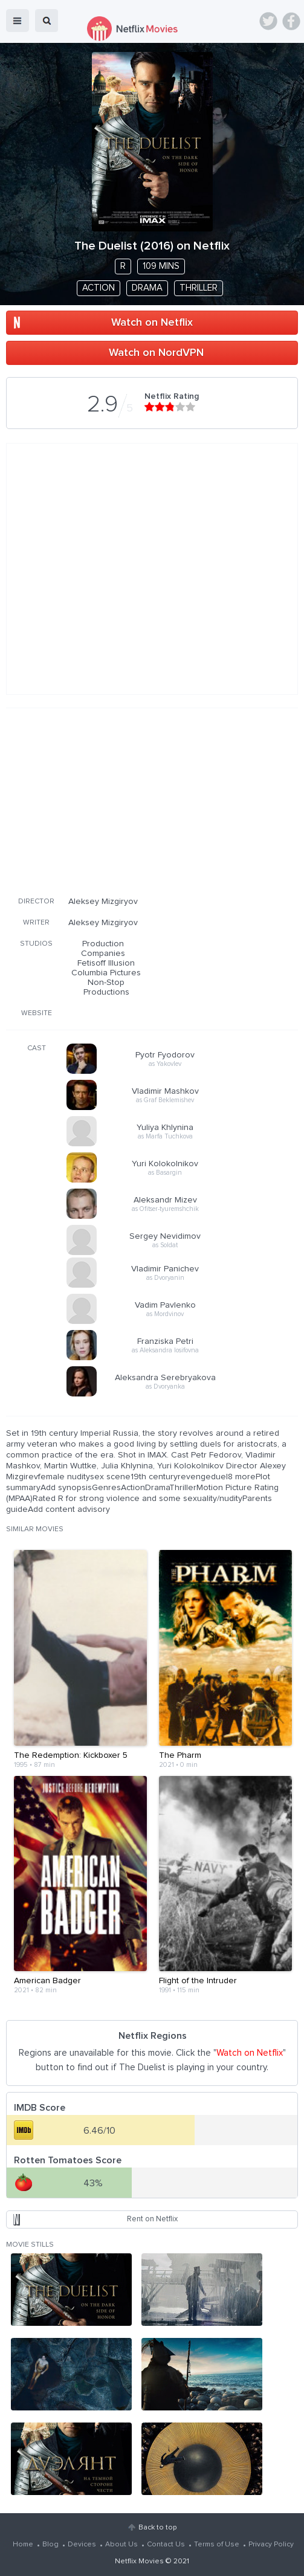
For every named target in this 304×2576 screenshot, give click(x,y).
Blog (50, 2544)
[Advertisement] (152, 800)
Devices (82, 2544)
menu (17, 20)
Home (23, 2544)
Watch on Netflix (152, 322)
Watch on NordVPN (156, 352)
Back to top (157, 2527)
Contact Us (166, 2544)
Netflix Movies (139, 2561)
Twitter (268, 21)
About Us (121, 2544)
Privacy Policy (271, 2544)
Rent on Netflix (152, 2219)
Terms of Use (216, 2544)
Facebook (291, 21)
